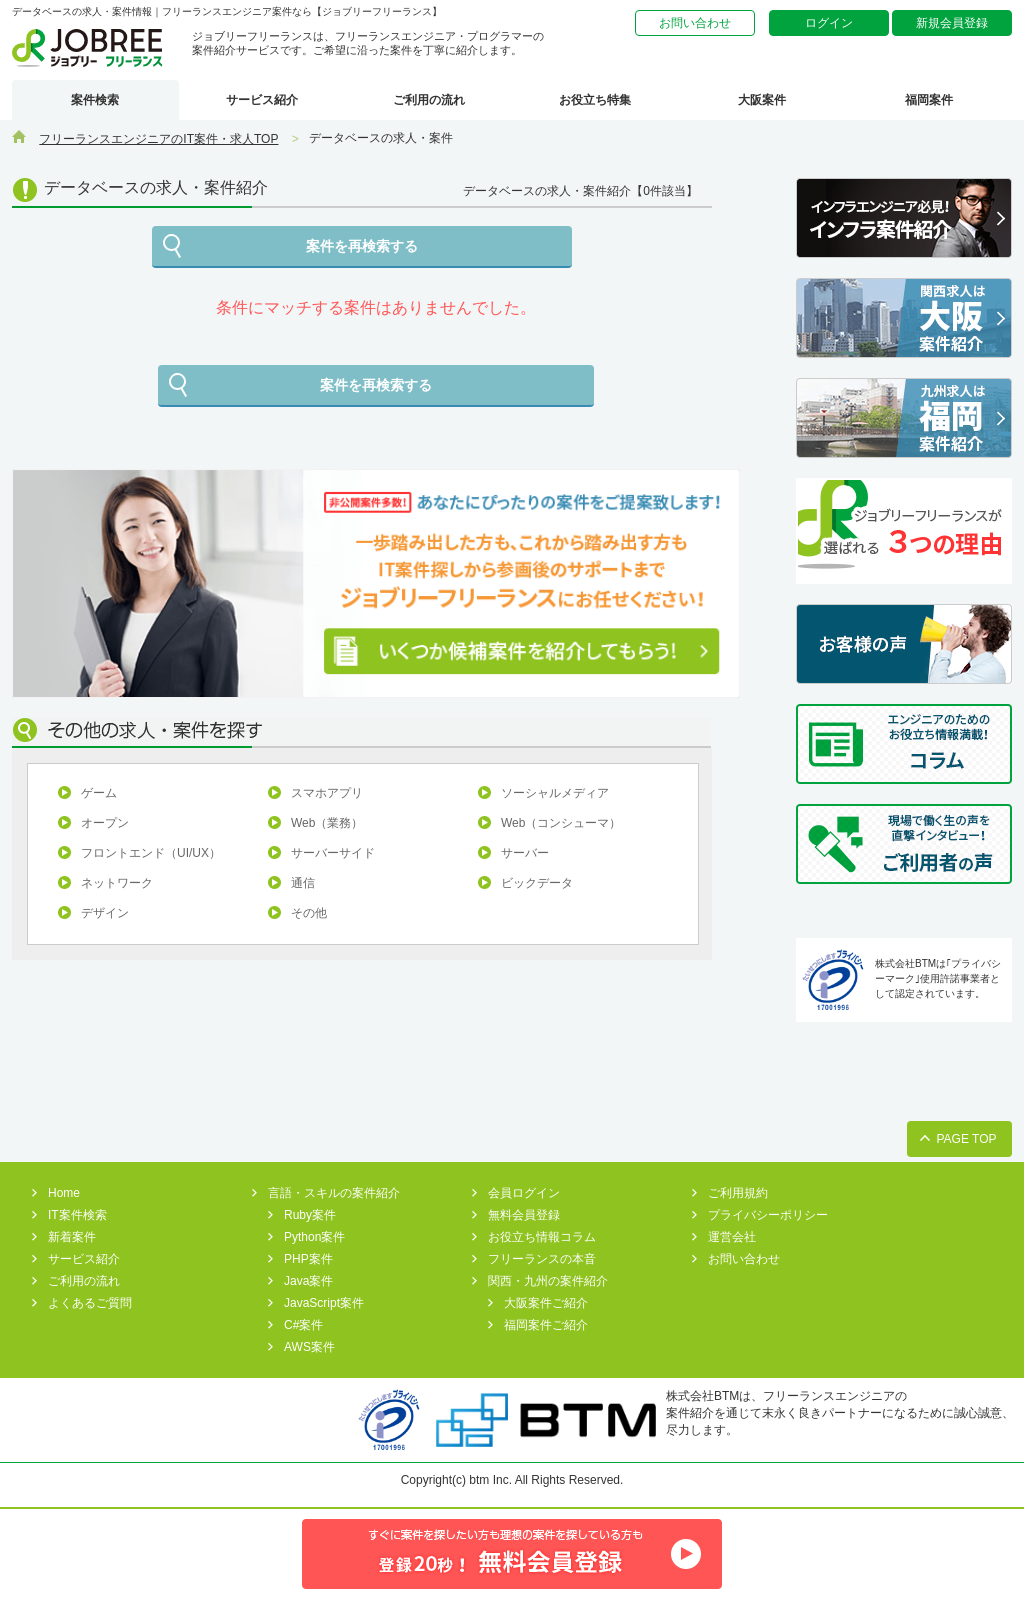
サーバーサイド (333, 853)
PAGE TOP (966, 1139)
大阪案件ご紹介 (546, 1303)
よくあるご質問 (90, 1303)
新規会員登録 (952, 23)
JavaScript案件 (324, 1303)
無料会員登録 (524, 1215)
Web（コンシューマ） (561, 823)
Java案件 (308, 1281)
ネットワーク (117, 883)
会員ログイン (524, 1193)
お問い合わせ (695, 23)
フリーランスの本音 (542, 1259)
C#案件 (303, 1325)
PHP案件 (308, 1259)
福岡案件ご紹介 (546, 1325)
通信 (303, 883)
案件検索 (95, 100)
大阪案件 (762, 100)
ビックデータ (537, 883)
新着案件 (72, 1237)
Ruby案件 (310, 1215)
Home (64, 1193)
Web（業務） (327, 823)
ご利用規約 (738, 1193)
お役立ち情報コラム (542, 1237)
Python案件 (314, 1237)
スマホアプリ (327, 793)
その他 (309, 913)
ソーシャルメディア (555, 793)
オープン (105, 823)
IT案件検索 (77, 1215)
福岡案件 (929, 100)
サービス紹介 (262, 100)
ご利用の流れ (429, 100)
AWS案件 (309, 1347)
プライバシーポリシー (768, 1215)
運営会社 (732, 1237)
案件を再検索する (362, 246)
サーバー (525, 853)
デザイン (105, 913)
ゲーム (99, 793)
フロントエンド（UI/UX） (151, 853)
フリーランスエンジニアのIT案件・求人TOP (158, 139)
